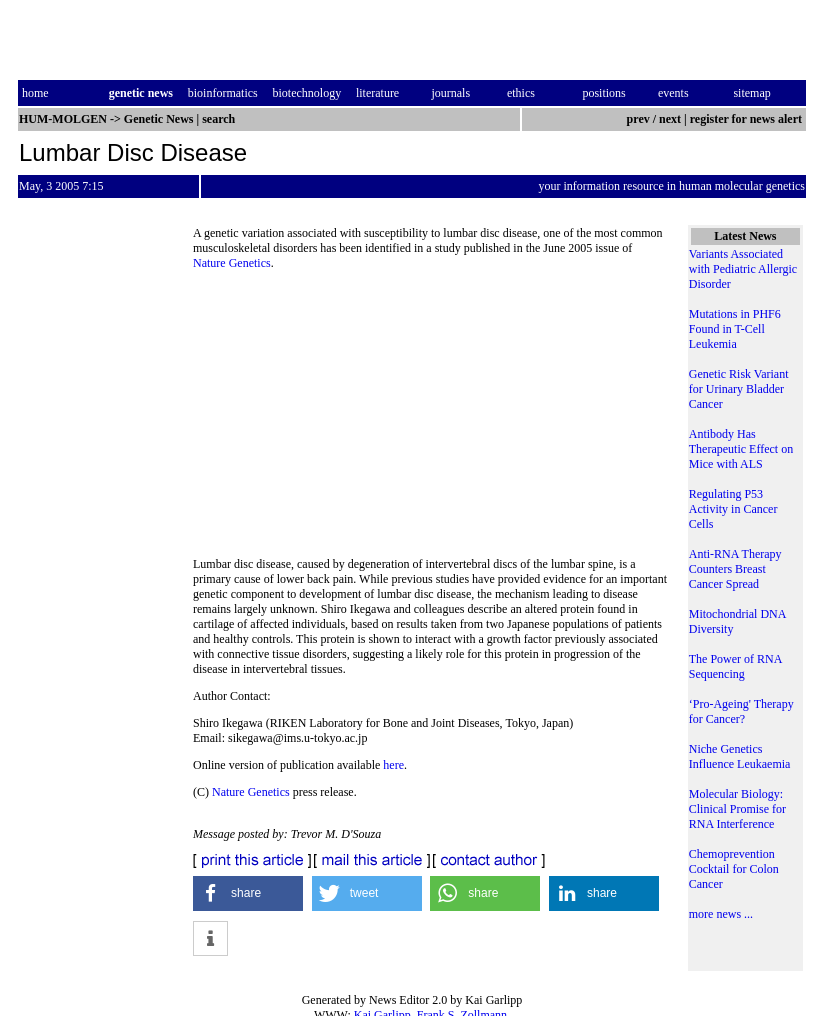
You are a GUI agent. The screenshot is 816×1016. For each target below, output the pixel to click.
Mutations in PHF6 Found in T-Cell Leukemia (735, 329)
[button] (248, 893)
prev (638, 119)
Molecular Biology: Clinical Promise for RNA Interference (737, 809)
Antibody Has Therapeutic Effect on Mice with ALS (741, 449)
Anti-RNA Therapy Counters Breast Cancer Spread (735, 569)
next (670, 119)
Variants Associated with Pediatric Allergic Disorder (743, 269)
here (393, 765)
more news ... (721, 914)
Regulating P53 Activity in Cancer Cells (733, 509)
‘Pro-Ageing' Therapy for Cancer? (741, 711)
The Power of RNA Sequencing (735, 666)
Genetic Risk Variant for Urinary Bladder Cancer (739, 389)
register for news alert (747, 119)
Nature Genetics (232, 263)
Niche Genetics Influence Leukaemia (740, 756)
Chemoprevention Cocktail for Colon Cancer (734, 869)
